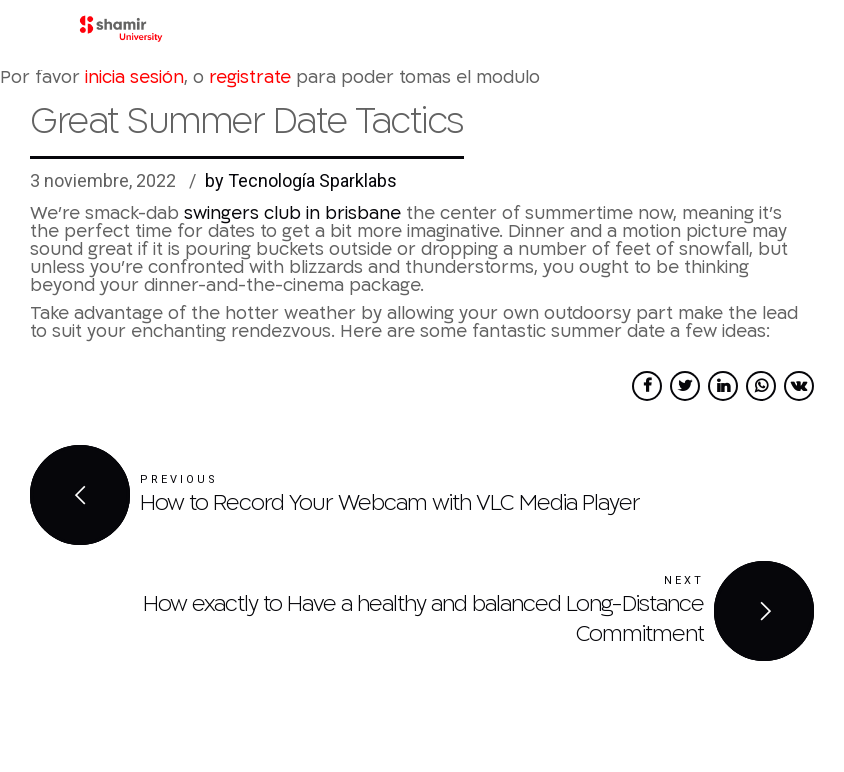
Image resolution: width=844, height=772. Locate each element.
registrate (250, 77)
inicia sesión (134, 77)
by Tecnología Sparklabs (301, 180)
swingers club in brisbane (292, 213)
